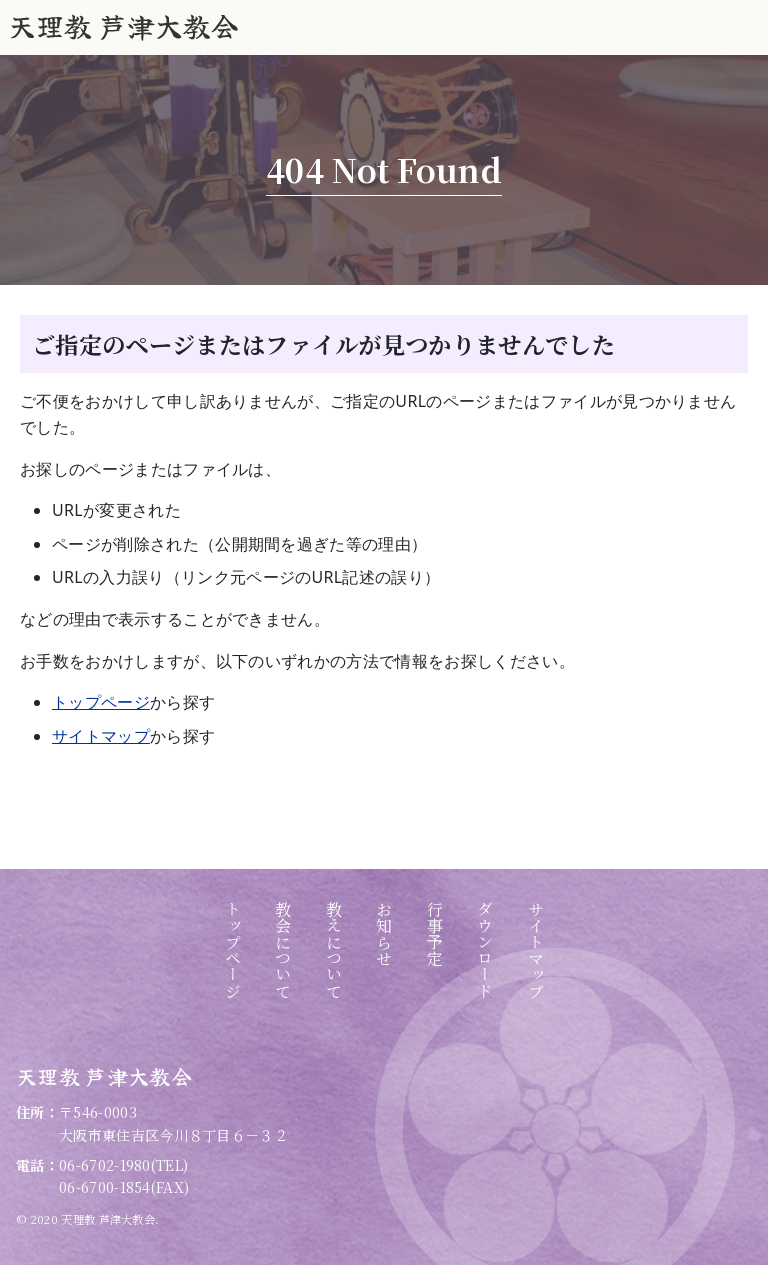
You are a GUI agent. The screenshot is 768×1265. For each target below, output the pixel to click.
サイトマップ (101, 736)
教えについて (333, 950)
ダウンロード (485, 950)
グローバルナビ (743, 30)
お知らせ (384, 933)
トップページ (101, 702)
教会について (283, 950)
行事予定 (434, 933)
